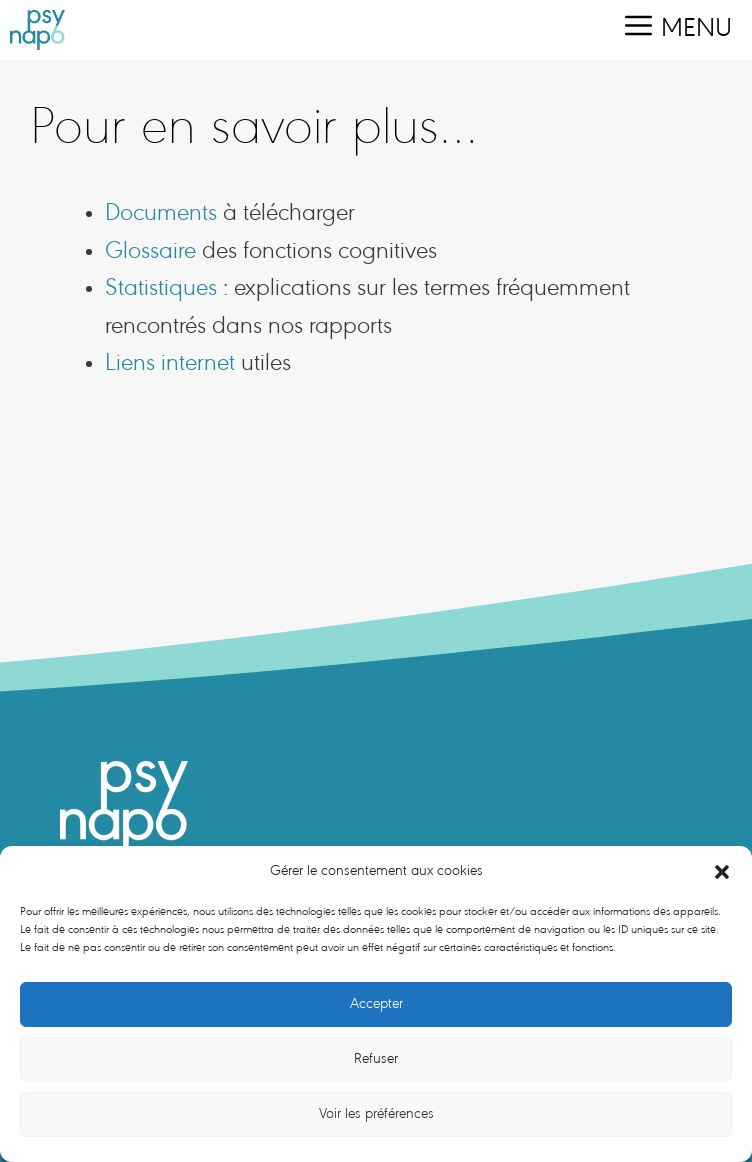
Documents (161, 214)
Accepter (376, 1004)
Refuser (376, 1059)
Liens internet (170, 364)
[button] (722, 872)
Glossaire (150, 252)
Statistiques (161, 289)
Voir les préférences (376, 1114)
